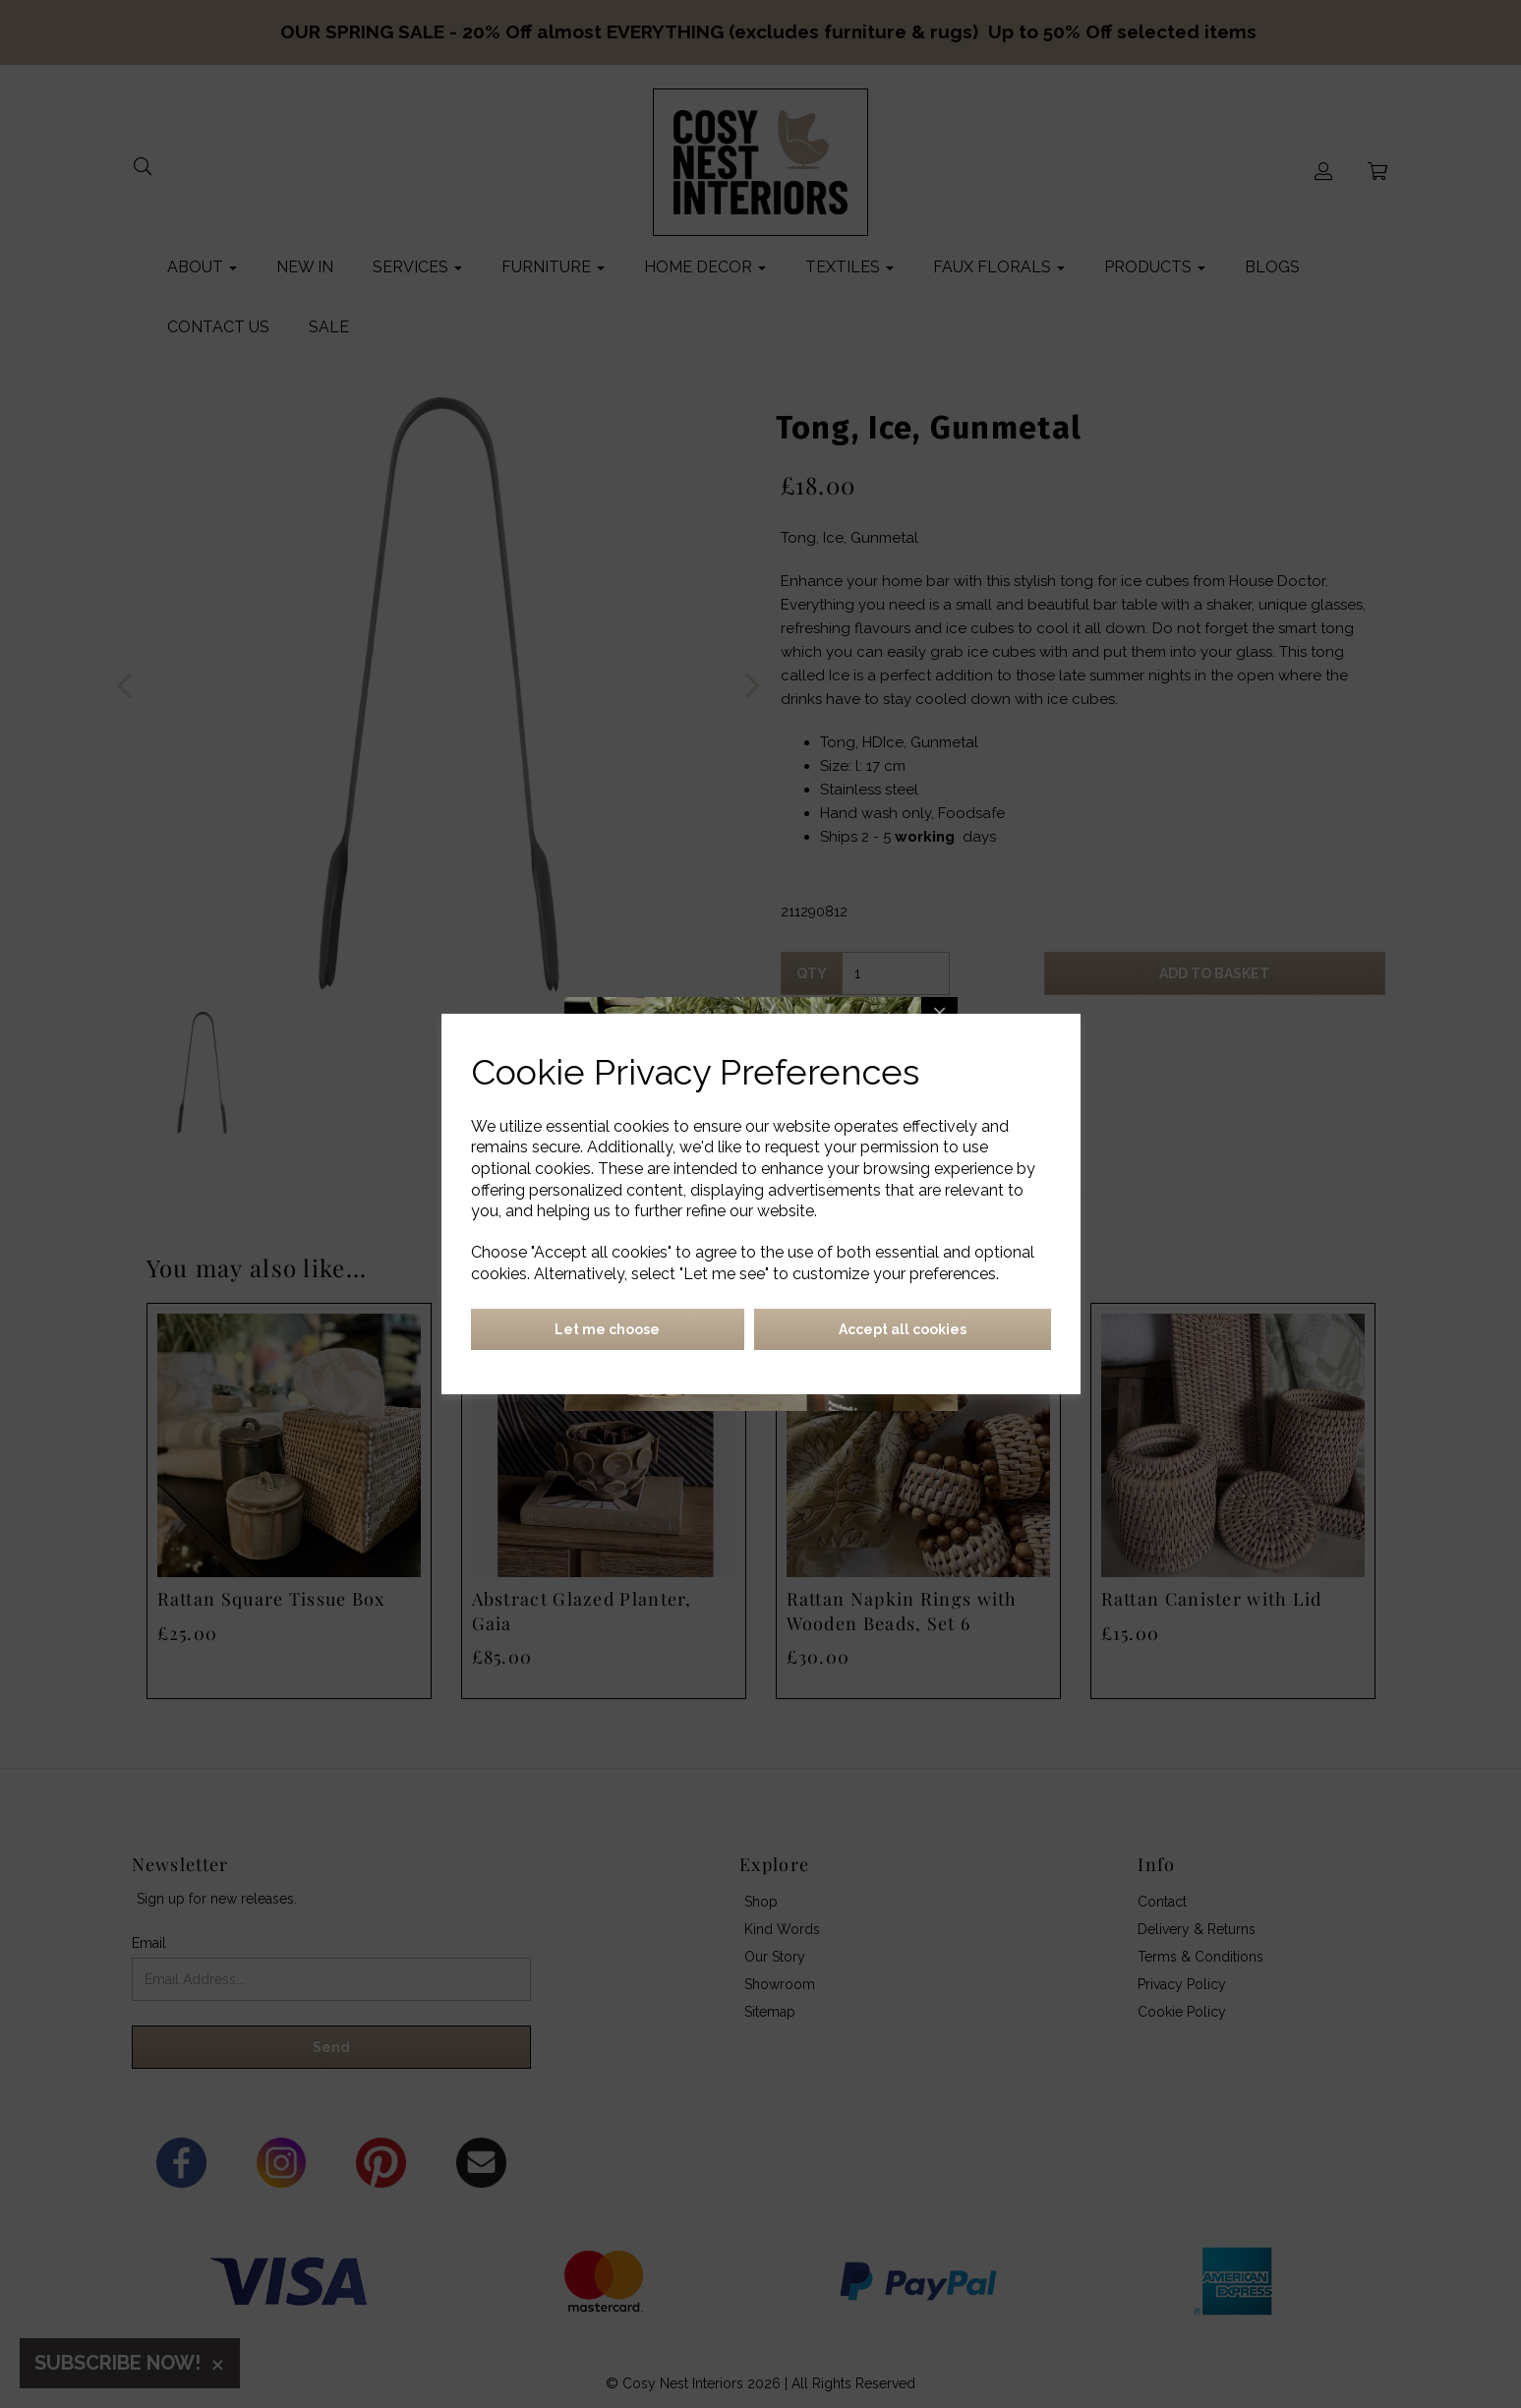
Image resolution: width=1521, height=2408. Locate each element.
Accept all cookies (902, 1329)
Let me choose (607, 1329)
